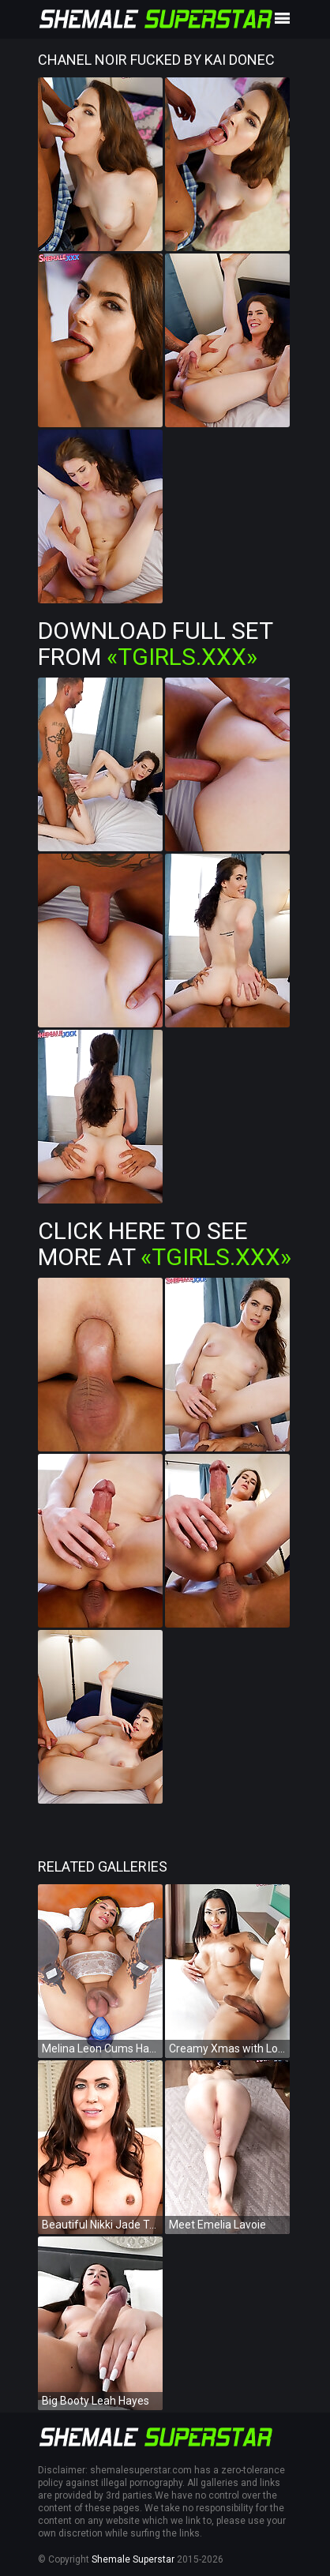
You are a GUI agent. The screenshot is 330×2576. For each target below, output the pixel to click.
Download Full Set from (155, 643)
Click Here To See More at (164, 1244)
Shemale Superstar (133, 2559)
